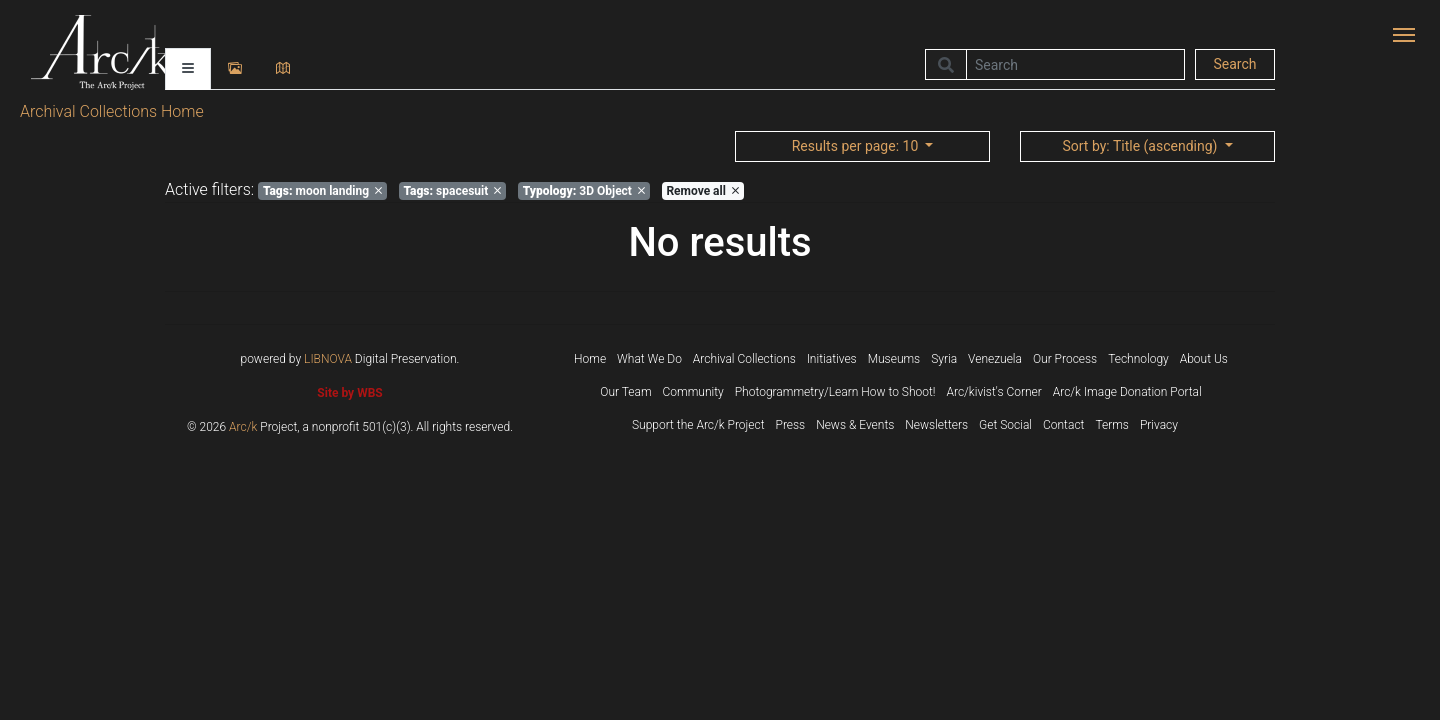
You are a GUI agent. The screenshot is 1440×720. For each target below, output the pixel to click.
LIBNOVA (328, 359)
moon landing (322, 191)
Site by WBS (349, 393)
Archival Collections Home (112, 111)
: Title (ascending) (1141, 146)
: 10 (857, 146)
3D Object (584, 191)
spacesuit (452, 191)
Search (1234, 64)
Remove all (702, 191)
